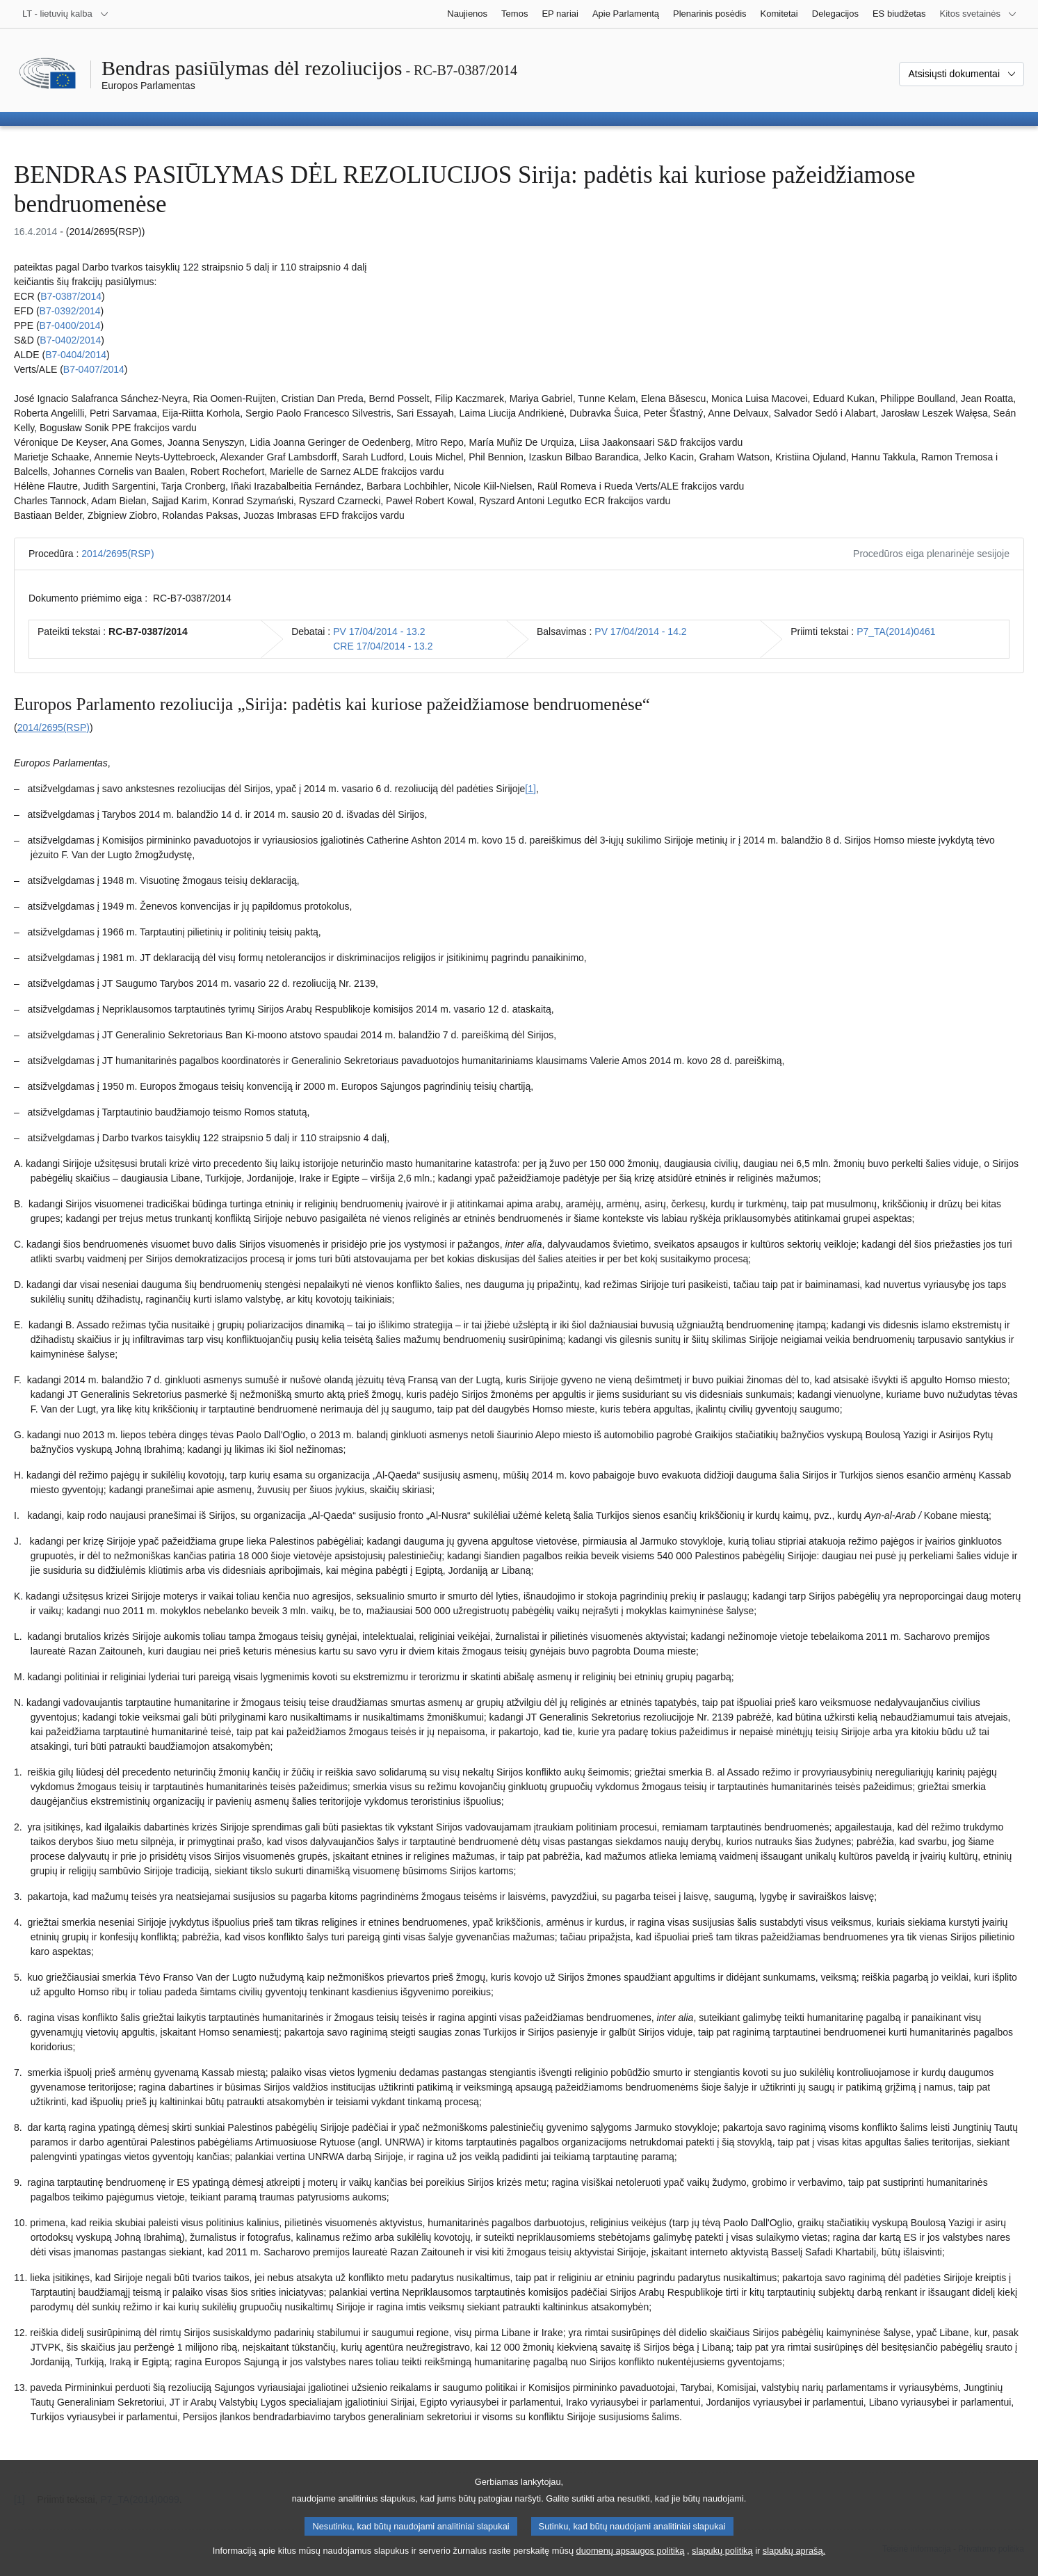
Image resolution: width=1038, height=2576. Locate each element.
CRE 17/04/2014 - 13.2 (382, 646)
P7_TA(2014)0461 (896, 631)
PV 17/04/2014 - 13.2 (379, 631)
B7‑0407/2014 (93, 369)
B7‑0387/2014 (71, 296)
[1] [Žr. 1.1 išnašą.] (530, 788)
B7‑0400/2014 (70, 325)
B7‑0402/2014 (70, 340)
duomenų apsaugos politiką (630, 2562)
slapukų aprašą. (794, 2562)
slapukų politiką (722, 2562)
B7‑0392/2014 (70, 310)
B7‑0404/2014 (75, 354)
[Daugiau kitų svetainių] (978, 14)
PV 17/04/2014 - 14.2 (640, 631)
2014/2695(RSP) (117, 553)
